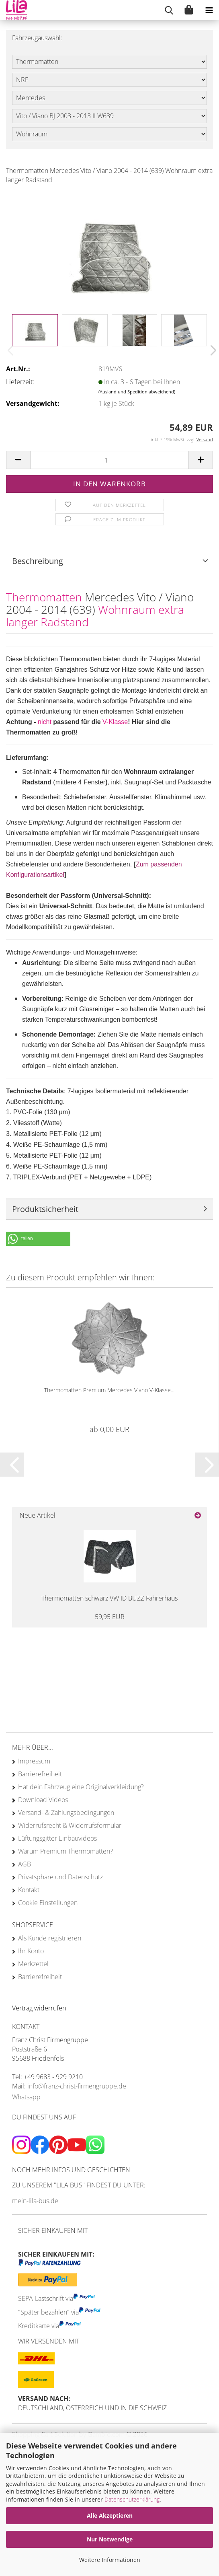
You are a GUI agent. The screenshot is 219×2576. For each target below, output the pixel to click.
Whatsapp (26, 2096)
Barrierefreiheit (40, 1773)
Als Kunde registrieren (49, 1938)
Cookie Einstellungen (48, 1902)
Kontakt (28, 1889)
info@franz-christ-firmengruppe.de (76, 2086)
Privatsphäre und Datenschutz (60, 1876)
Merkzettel (33, 1963)
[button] (211, 350)
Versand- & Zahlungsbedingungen (66, 1812)
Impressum (34, 1761)
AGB (24, 1864)
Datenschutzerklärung (132, 2499)
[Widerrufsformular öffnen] (39, 2008)
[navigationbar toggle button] (209, 10)
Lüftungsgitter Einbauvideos (57, 1838)
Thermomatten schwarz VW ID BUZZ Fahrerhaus (109, 1598)
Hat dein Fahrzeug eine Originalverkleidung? (81, 1786)
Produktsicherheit (45, 1209)
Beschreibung (37, 561)
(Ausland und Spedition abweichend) (136, 392)
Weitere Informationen (109, 2560)
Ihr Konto (31, 1950)
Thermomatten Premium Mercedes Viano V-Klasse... (109, 1390)
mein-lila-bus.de (35, 2200)
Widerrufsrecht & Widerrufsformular (69, 1825)
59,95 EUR (110, 1616)
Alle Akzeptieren (110, 2515)
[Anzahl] (109, 460)
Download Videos (43, 1799)
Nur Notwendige (110, 2539)
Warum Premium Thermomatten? (65, 1851)
